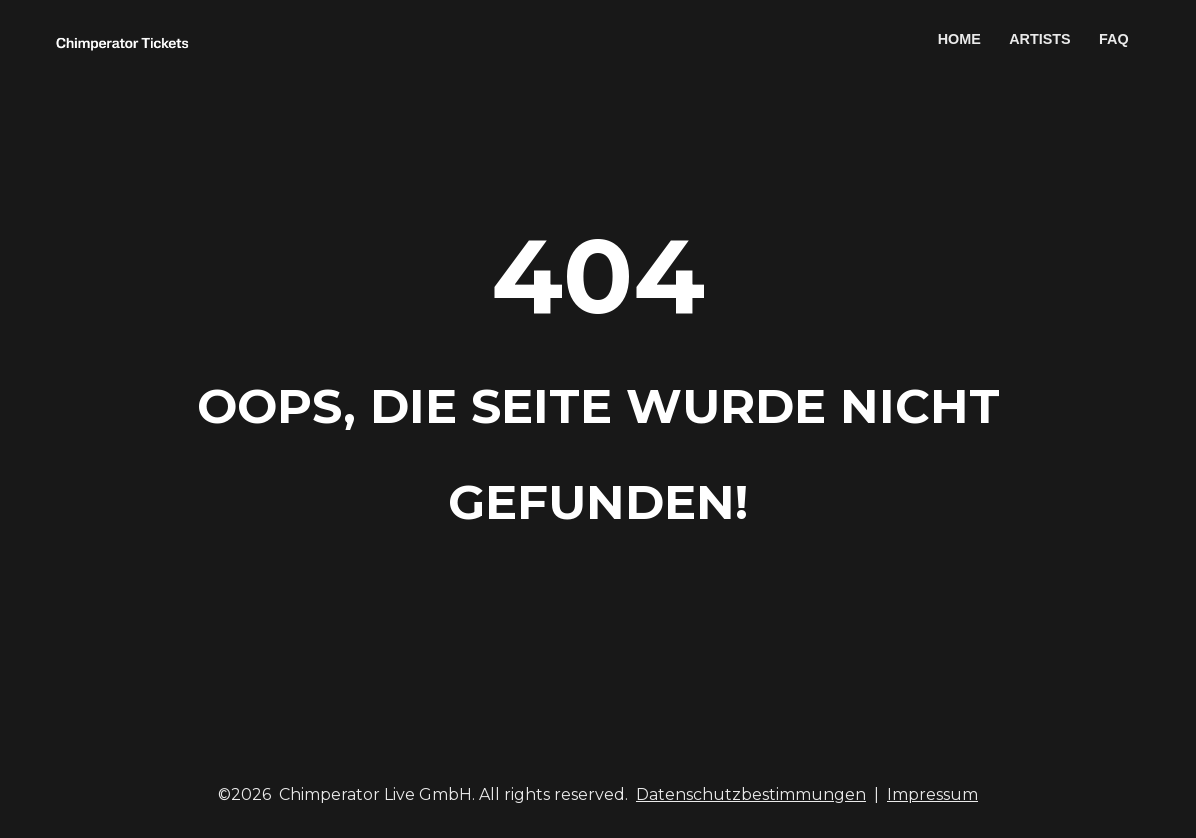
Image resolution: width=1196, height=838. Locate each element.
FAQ (1114, 39)
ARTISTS (1040, 39)
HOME (959, 39)
